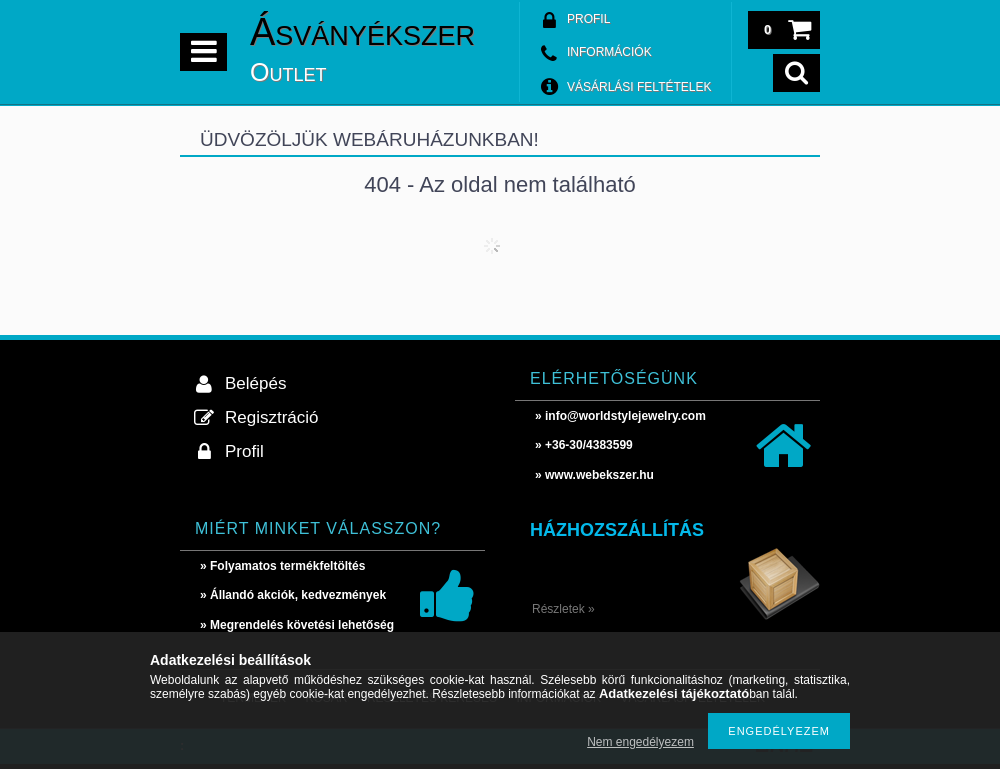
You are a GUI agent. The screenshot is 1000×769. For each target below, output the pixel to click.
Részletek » (563, 609)
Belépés (255, 383)
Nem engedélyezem (640, 742)
